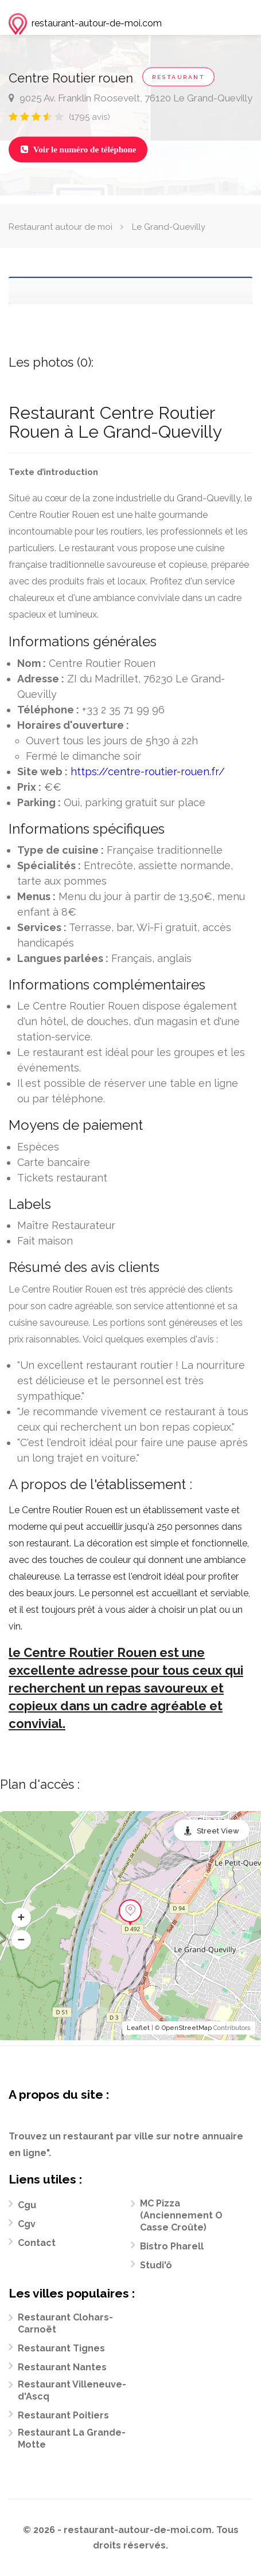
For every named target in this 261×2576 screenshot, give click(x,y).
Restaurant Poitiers (63, 2415)
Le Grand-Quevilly (168, 227)
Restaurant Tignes (61, 2348)
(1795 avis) (89, 117)
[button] (21, 1917)
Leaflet (138, 2028)
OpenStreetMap (187, 2028)
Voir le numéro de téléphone (78, 149)
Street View (218, 1831)
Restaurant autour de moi (60, 227)
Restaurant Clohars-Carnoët (65, 2323)
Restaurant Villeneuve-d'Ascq (72, 2390)
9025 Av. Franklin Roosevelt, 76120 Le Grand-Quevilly (130, 98)
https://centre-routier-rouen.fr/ (148, 771)
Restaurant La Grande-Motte (72, 2438)
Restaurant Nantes (62, 2367)
